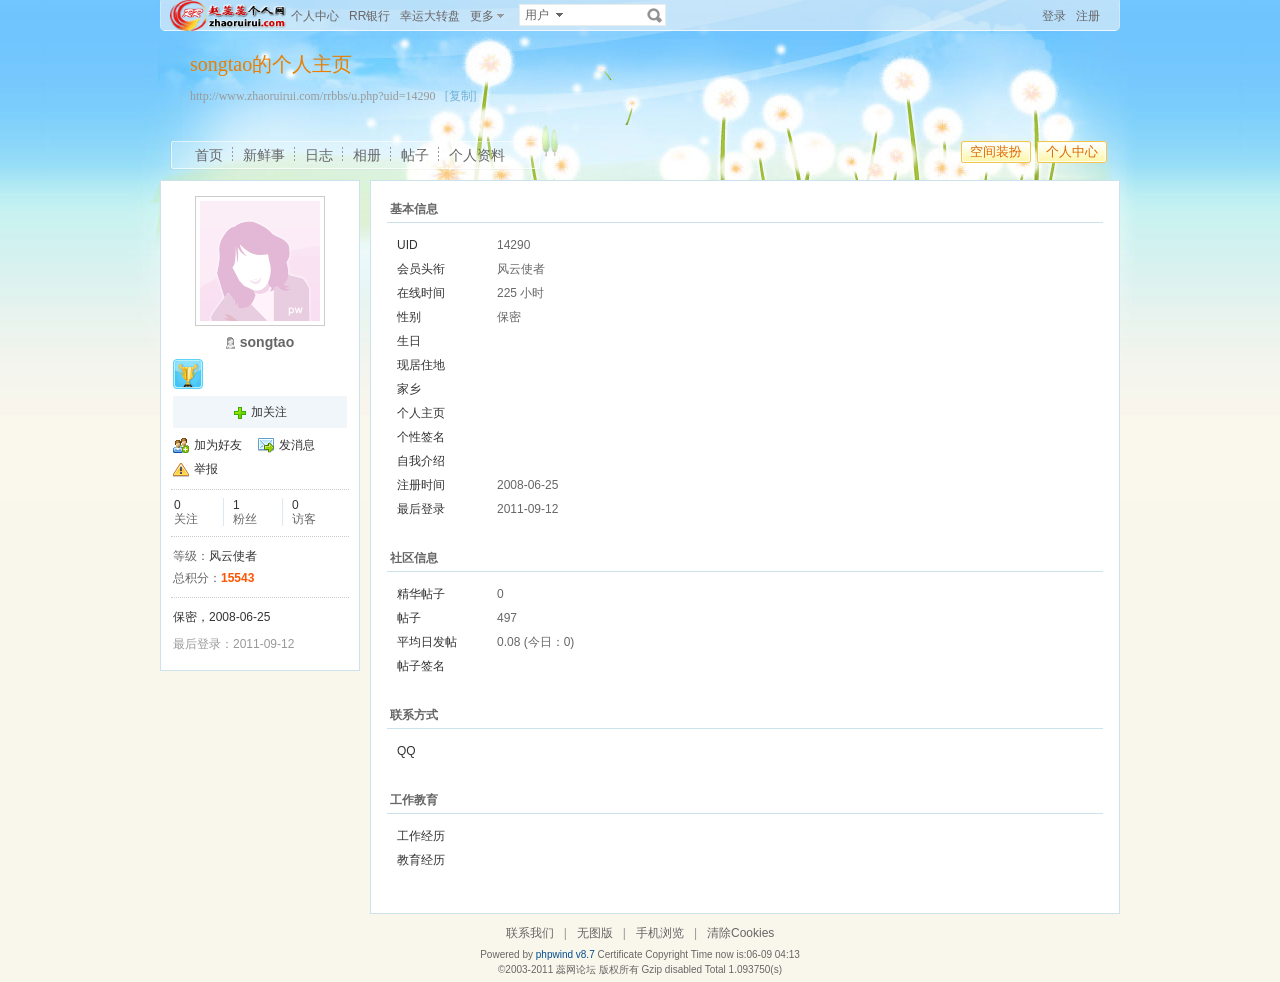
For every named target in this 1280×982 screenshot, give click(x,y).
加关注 (269, 412)
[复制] (461, 96)
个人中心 (315, 16)
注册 (1088, 16)
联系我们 (530, 933)
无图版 (595, 933)
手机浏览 (660, 933)
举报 (206, 469)
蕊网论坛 (576, 969)
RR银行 (369, 16)
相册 (367, 155)
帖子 (415, 155)
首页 (209, 155)
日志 (319, 155)
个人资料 (477, 155)
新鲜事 (264, 155)
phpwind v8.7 (565, 954)
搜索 (655, 15)
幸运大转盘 (430, 16)
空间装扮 (996, 151)
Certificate (619, 954)
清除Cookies (740, 933)
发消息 (297, 445)
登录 (1054, 16)
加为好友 (218, 445)
